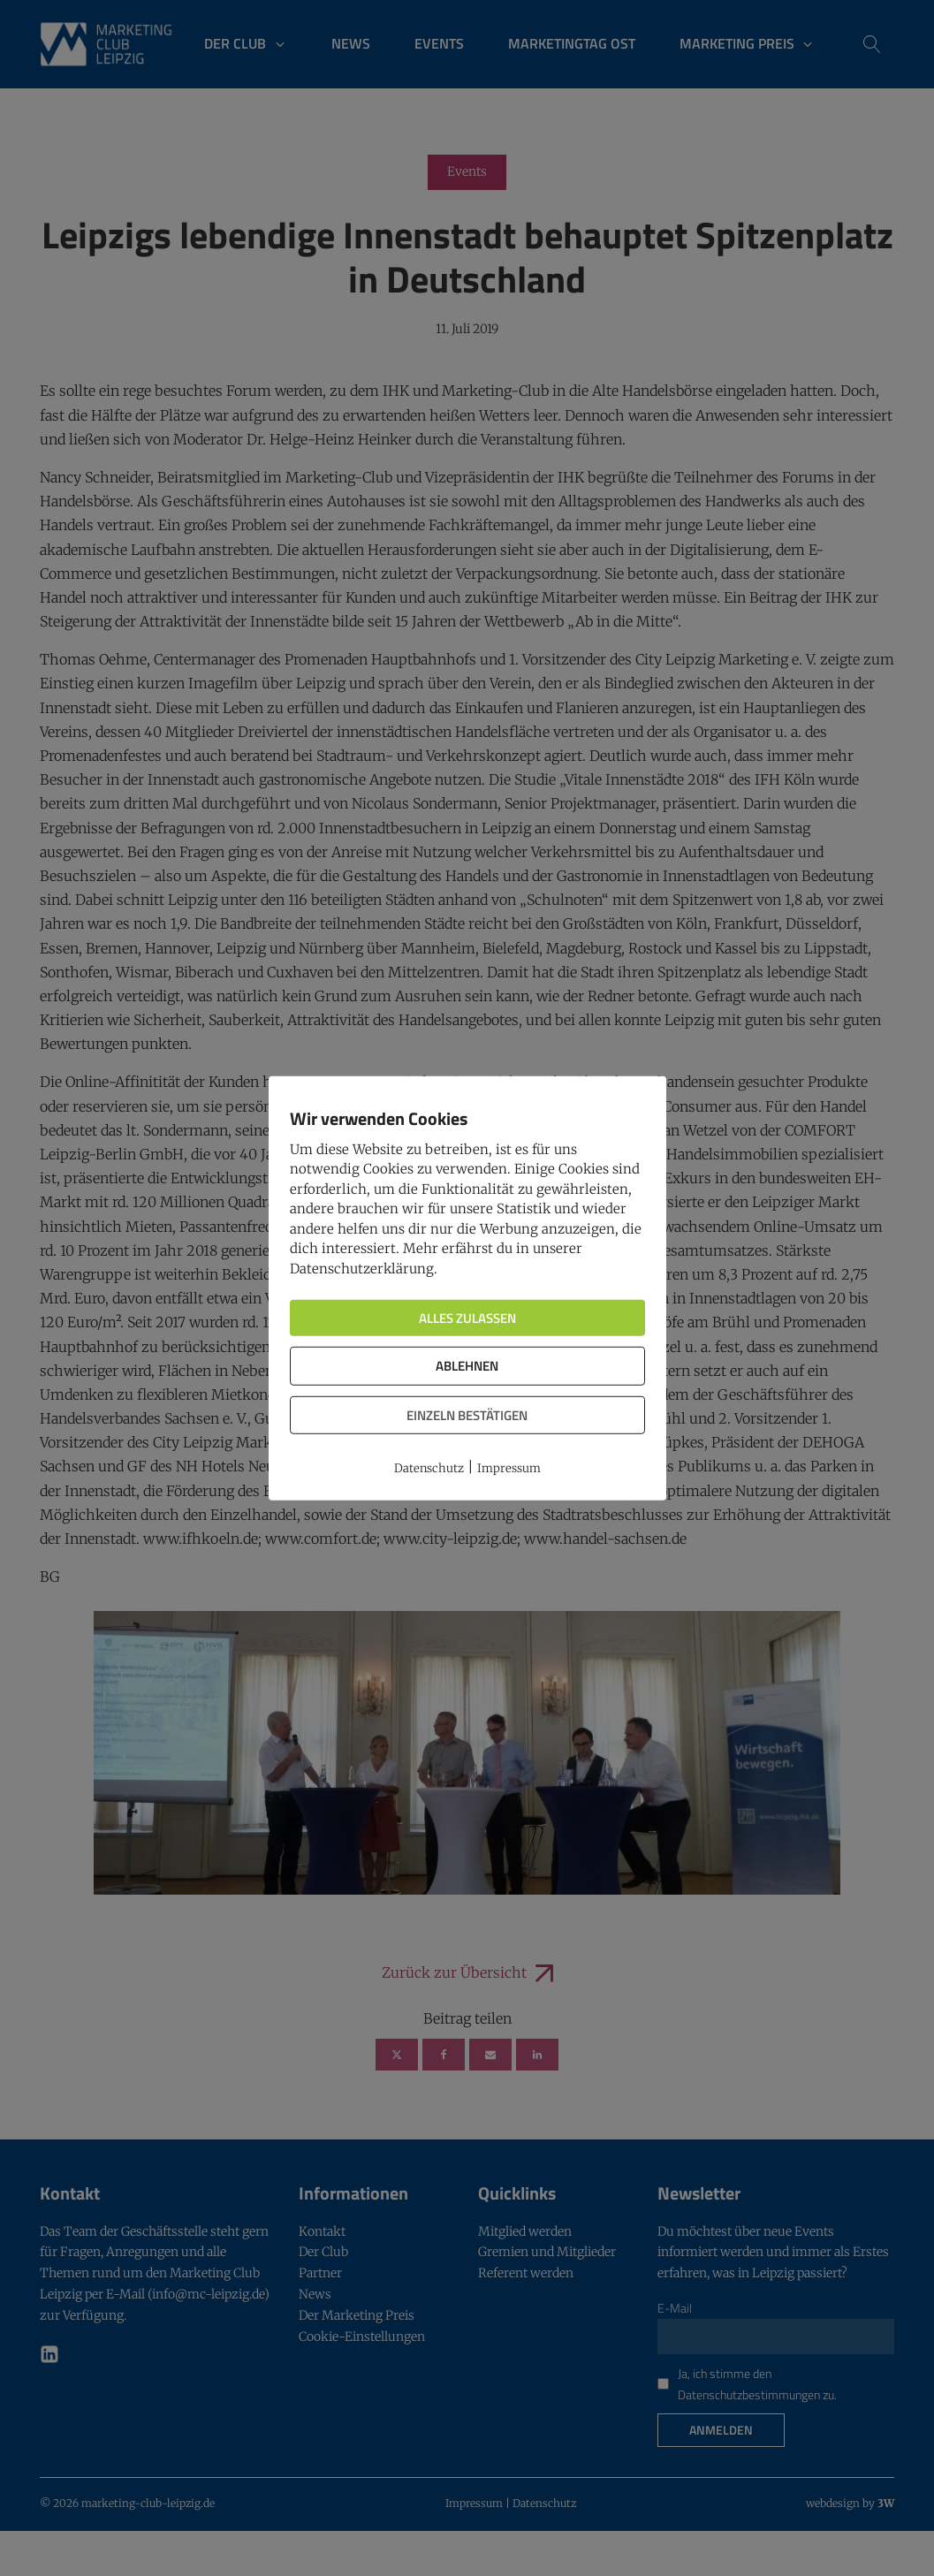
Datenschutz (429, 1468)
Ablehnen (467, 1366)
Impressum (509, 1468)
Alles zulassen (467, 1318)
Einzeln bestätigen (467, 1414)
